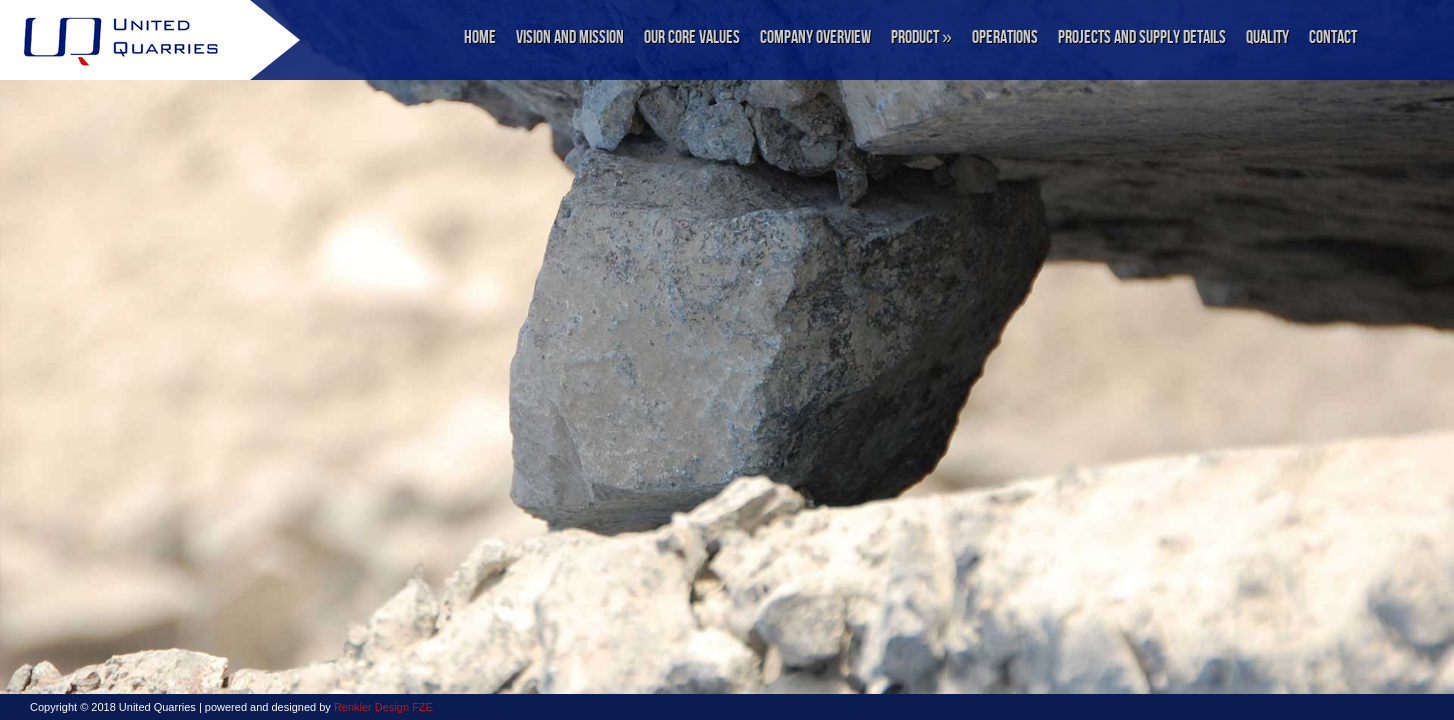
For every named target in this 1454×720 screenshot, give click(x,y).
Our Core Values (692, 37)
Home (480, 37)
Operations (1005, 37)
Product (921, 37)
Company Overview (815, 37)
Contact (1333, 37)
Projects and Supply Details (1142, 37)
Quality (1267, 37)
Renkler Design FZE (383, 707)
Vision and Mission (570, 37)
